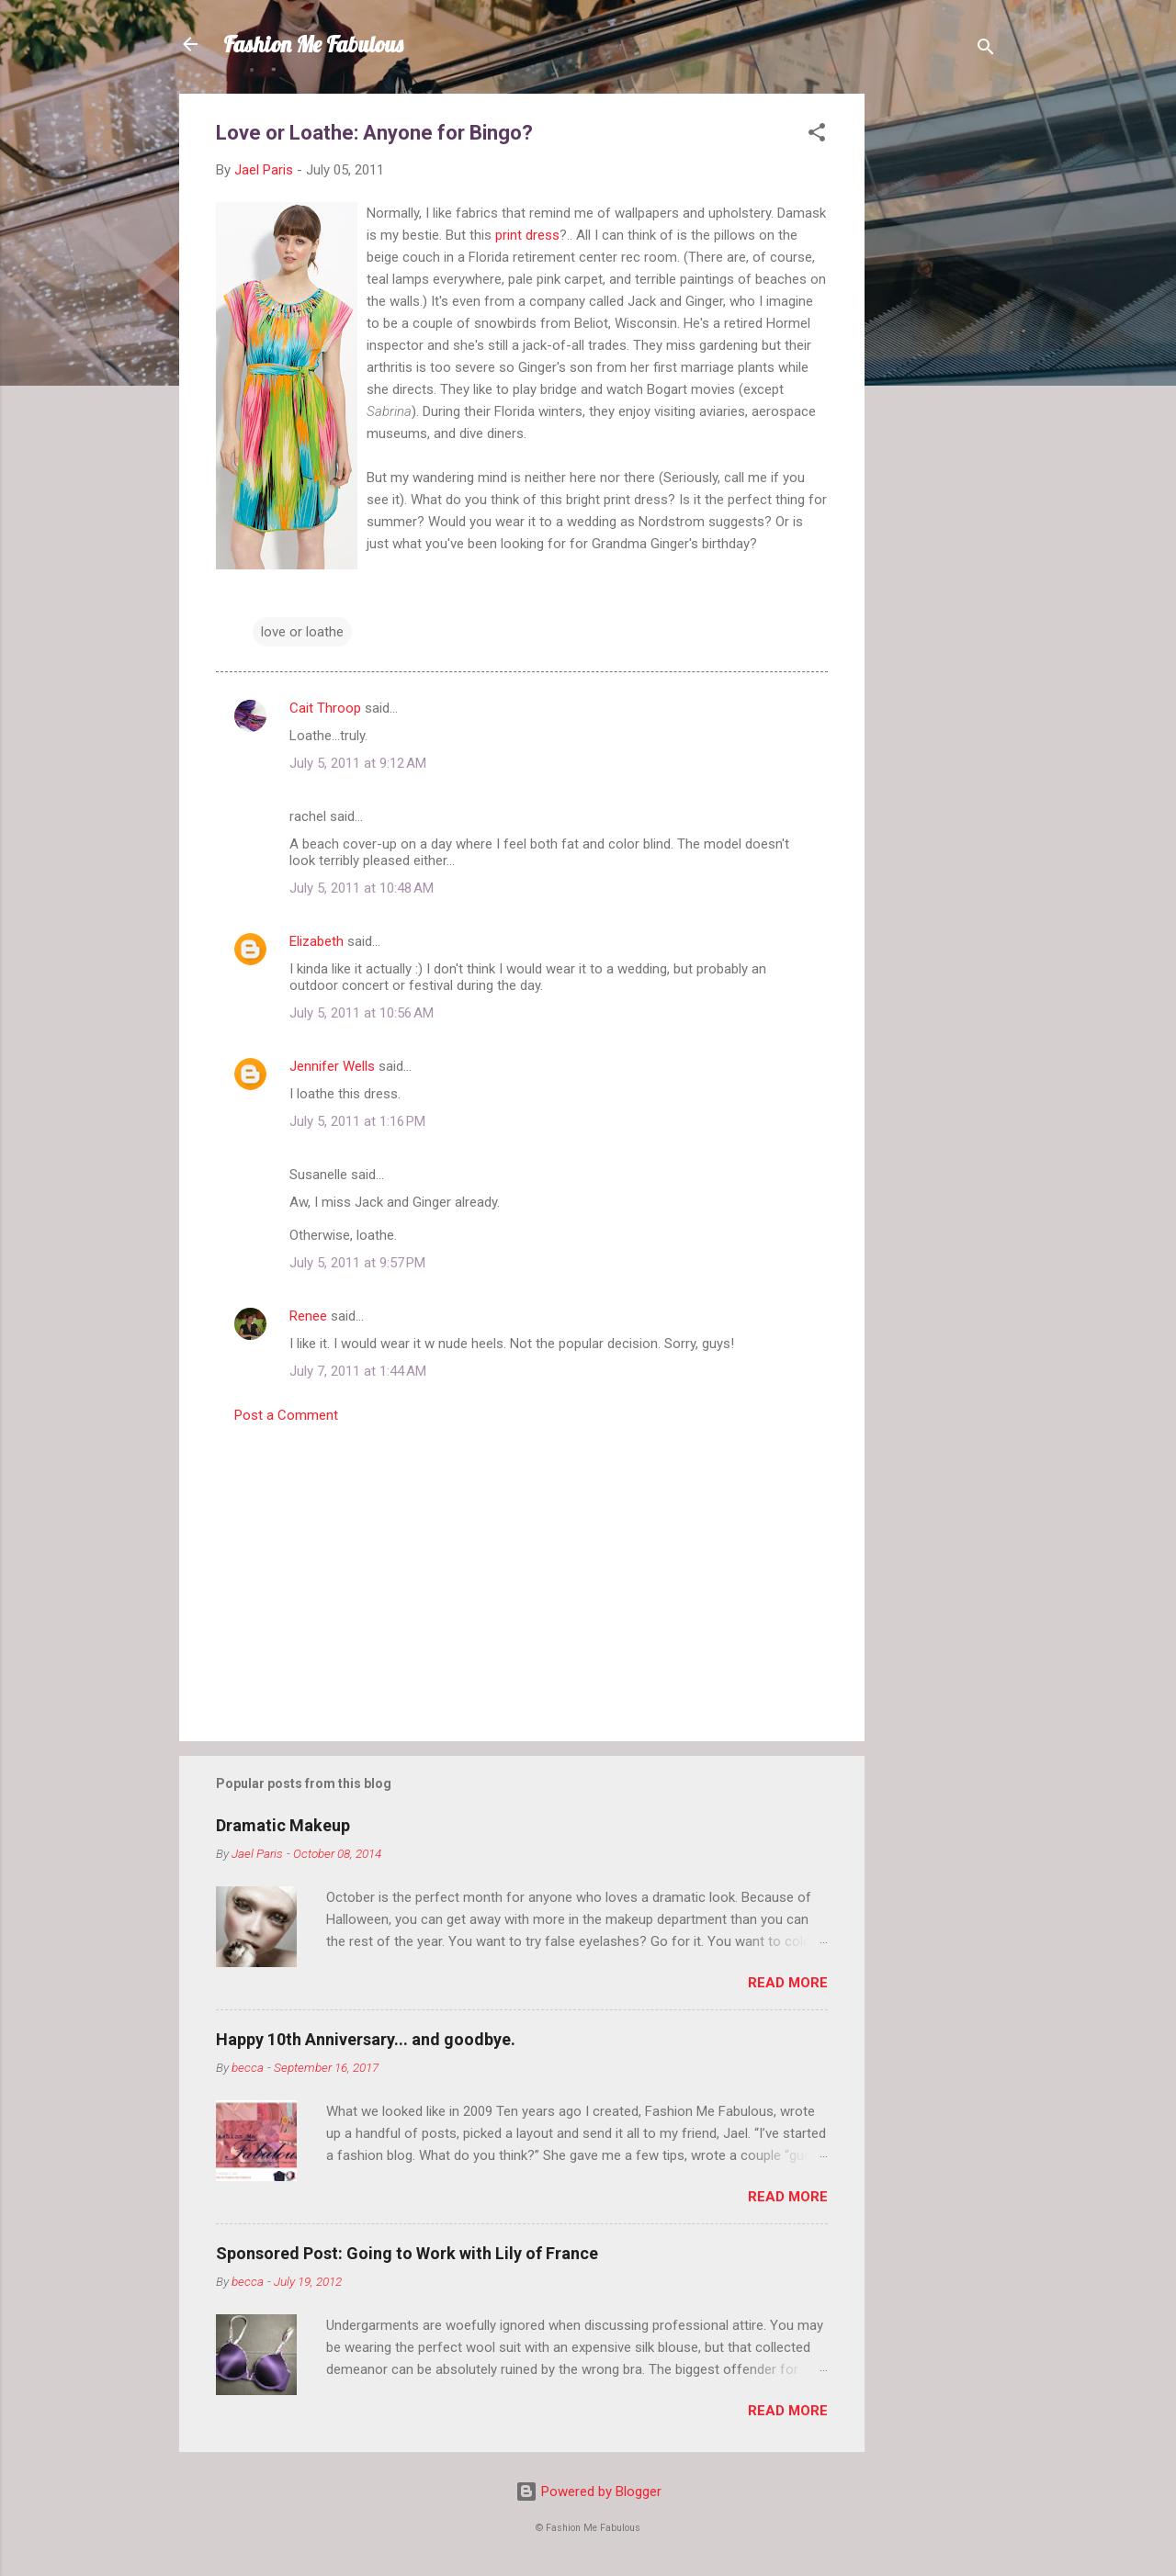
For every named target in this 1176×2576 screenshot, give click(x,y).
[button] (817, 135)
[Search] (986, 50)
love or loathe (302, 632)
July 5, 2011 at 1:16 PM (357, 1121)
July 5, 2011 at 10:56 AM (361, 1013)
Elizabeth (316, 941)
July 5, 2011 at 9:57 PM (357, 1262)
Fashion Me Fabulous (313, 44)
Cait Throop (325, 708)
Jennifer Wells (332, 1066)
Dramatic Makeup (283, 1825)
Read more (788, 1982)
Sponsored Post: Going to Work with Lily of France (407, 2253)
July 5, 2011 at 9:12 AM (357, 763)
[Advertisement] (938, 369)
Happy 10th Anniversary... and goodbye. (365, 2039)
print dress (527, 235)
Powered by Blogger (588, 2491)
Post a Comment (286, 1415)
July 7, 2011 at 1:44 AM (357, 1371)
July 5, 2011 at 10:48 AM (361, 888)
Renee (308, 1316)
